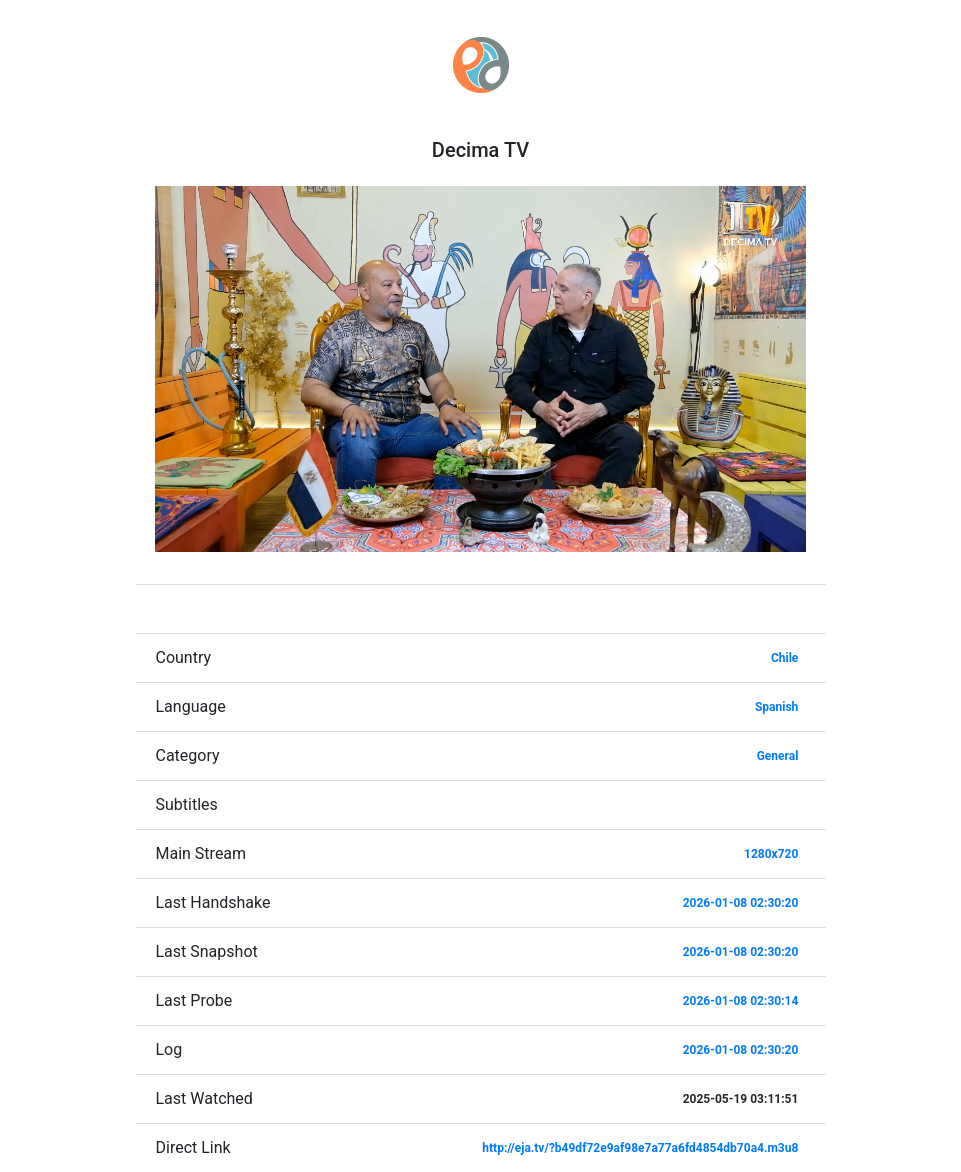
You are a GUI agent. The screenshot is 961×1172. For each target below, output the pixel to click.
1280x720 (771, 854)
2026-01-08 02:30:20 (741, 903)
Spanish (776, 707)
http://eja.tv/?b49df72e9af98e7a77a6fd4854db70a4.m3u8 (640, 1148)
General (778, 756)
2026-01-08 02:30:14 (741, 1001)
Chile (784, 658)
